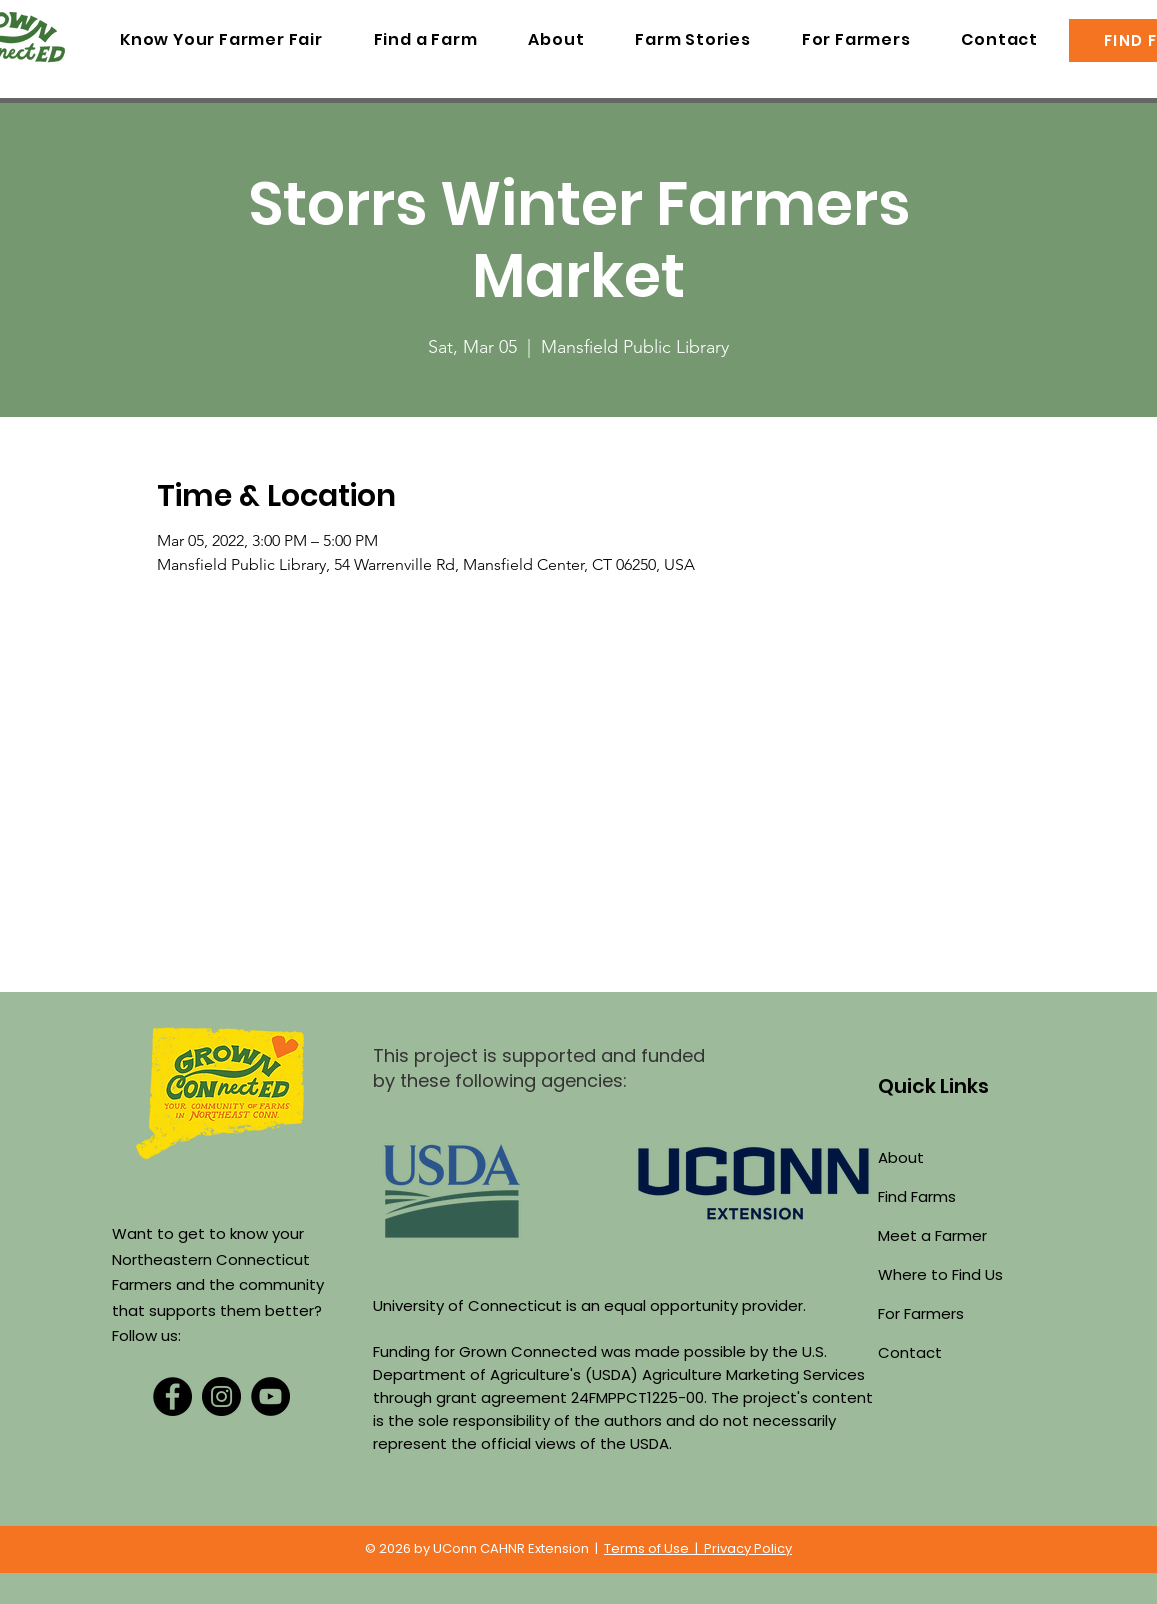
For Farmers (921, 1313)
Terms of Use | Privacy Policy (698, 1548)
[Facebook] (172, 1396)
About (901, 1157)
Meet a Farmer (932, 1235)
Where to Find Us (940, 1274)
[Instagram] (221, 1396)
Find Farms (917, 1196)
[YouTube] (270, 1396)
